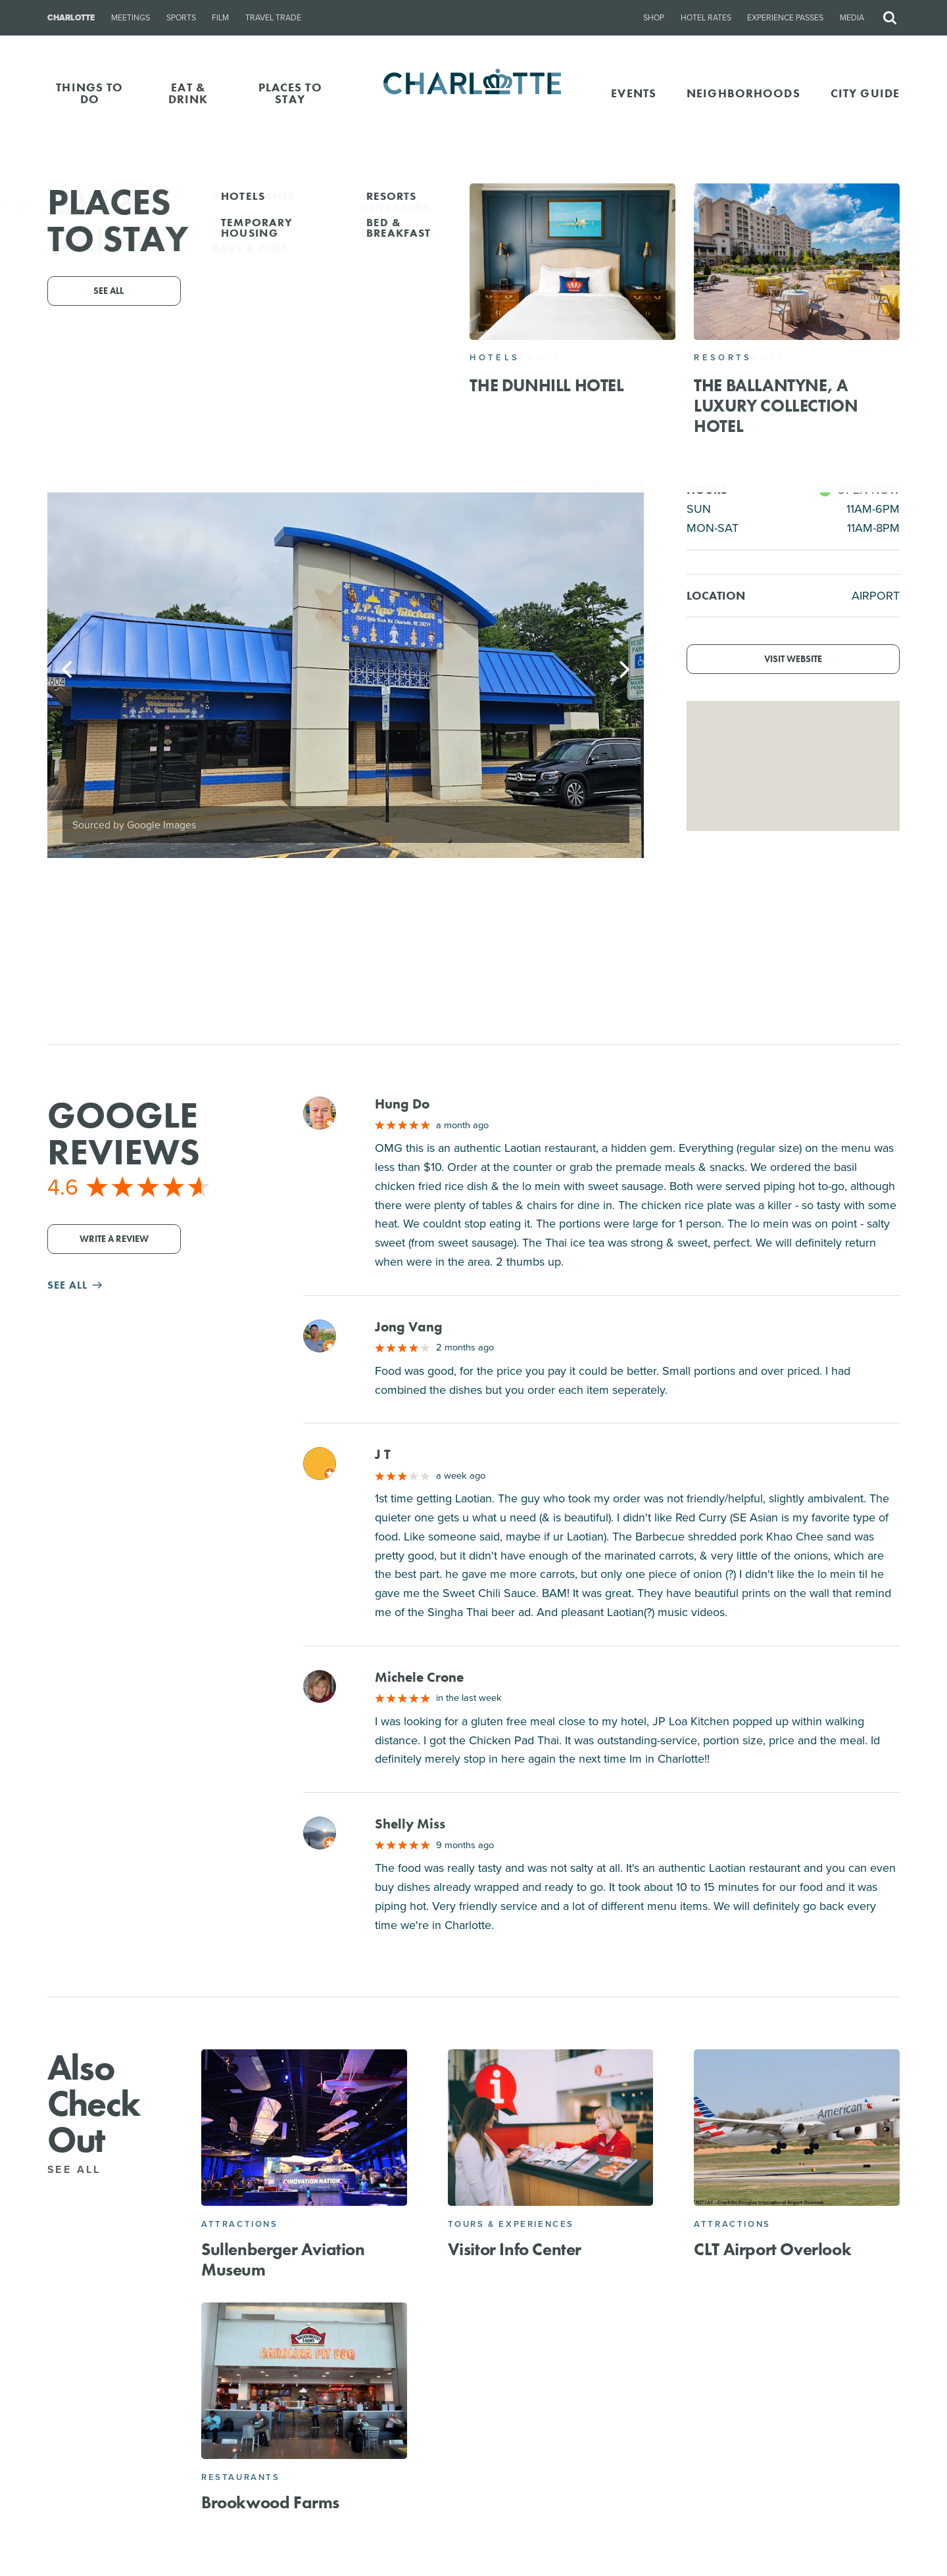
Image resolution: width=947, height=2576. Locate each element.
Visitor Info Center (514, 2249)
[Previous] (68, 669)
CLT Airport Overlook (772, 2249)
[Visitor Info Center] (551, 2127)
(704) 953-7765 (429, 364)
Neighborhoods (743, 93)
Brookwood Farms (270, 2502)
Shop (653, 18)
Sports (181, 18)
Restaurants (240, 2477)
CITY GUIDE (865, 93)
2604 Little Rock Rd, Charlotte (495, 345)
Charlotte (71, 18)
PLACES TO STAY (290, 93)
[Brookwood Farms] (304, 2381)
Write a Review (114, 1239)
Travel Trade (273, 18)
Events (633, 93)
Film (220, 18)
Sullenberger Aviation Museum (283, 2259)
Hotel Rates (706, 18)
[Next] (622, 669)
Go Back (38, 206)
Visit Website (793, 659)
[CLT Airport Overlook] (797, 2127)
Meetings (130, 18)
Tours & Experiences (511, 2224)
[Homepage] (473, 93)
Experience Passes (785, 18)
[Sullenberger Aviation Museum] (304, 2127)
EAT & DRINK (188, 93)
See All (81, 2169)
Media (852, 18)
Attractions (239, 2224)
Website (575, 364)
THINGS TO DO (89, 93)
